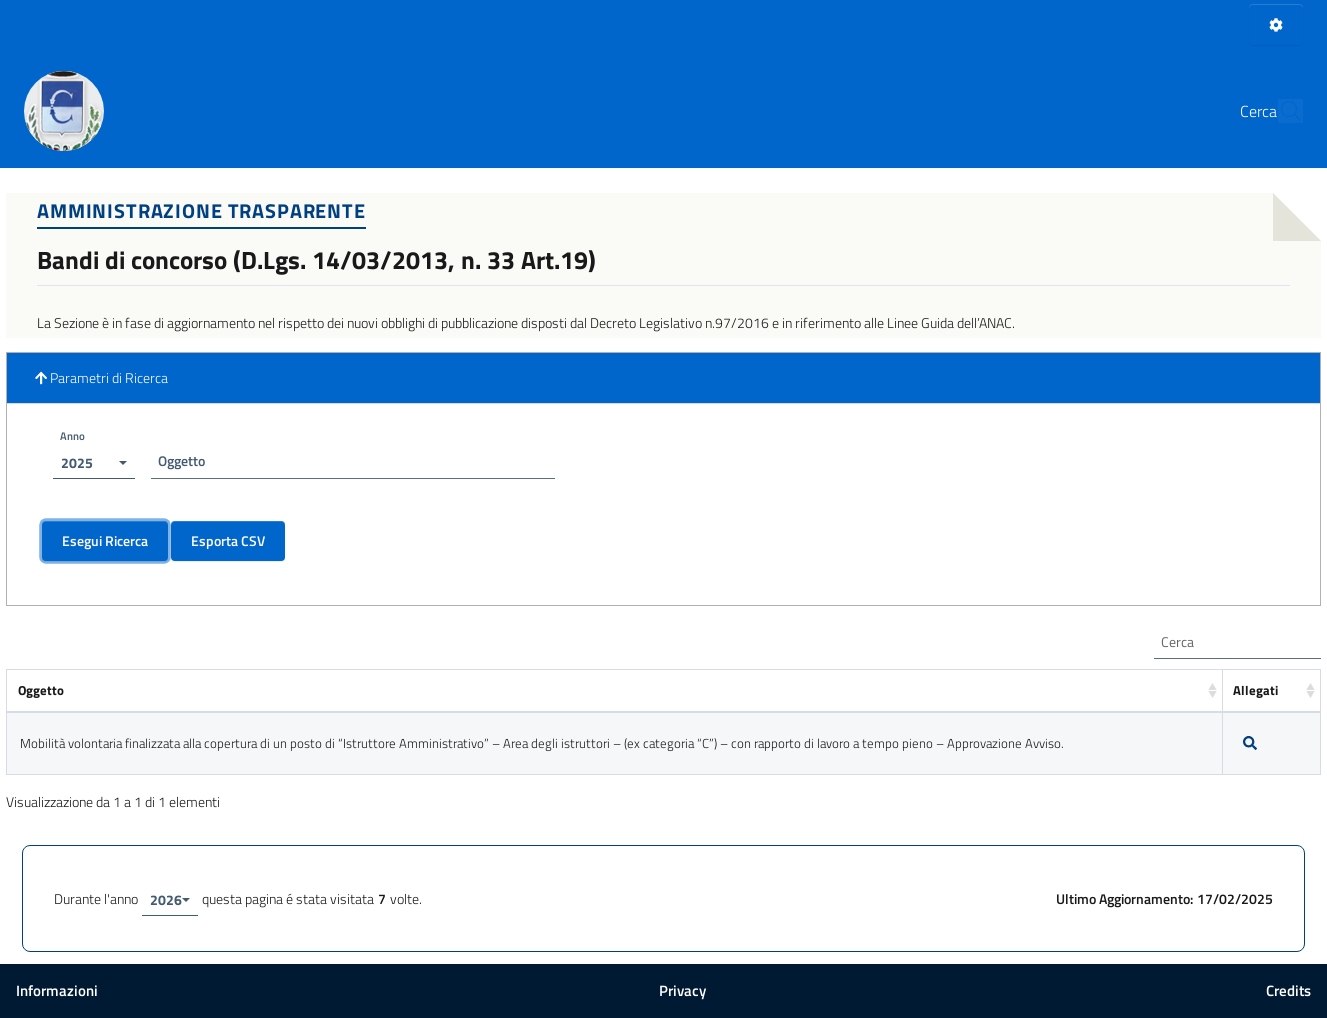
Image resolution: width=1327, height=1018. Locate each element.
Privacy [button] (682, 990)
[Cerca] (1279, 111)
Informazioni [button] (57, 990)
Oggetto (181, 460)
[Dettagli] (1250, 743)
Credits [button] (1288, 990)
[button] (663, 378)
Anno (72, 435)
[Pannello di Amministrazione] (1276, 24)
